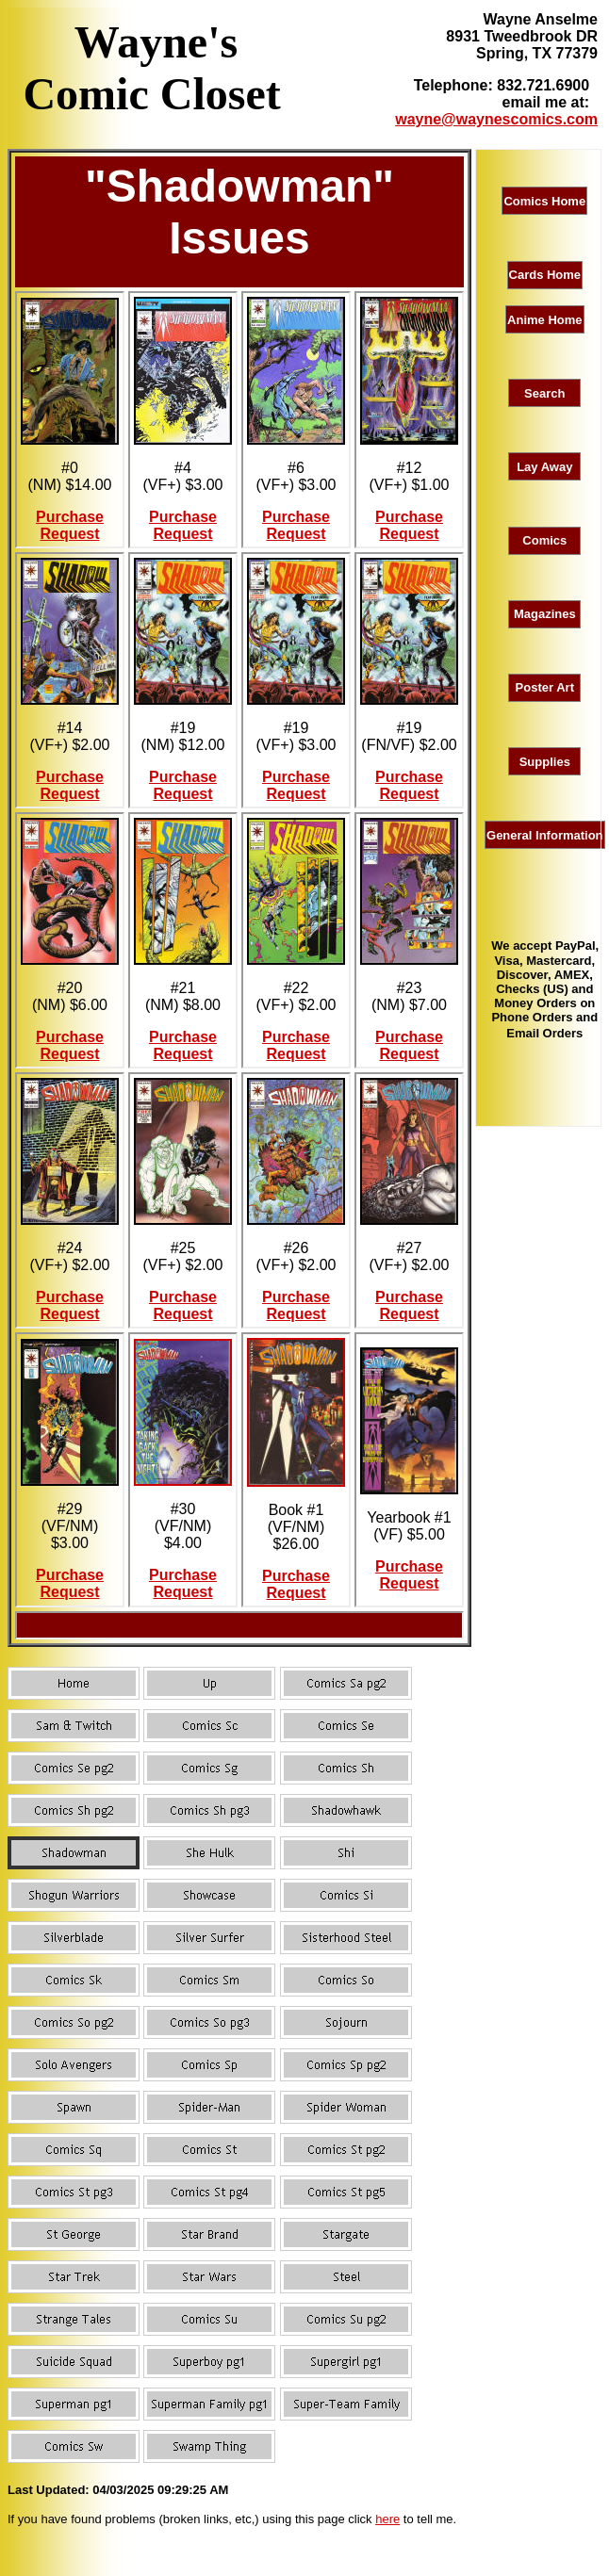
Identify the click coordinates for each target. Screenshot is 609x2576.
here (387, 2519)
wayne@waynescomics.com (496, 119)
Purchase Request (70, 525)
